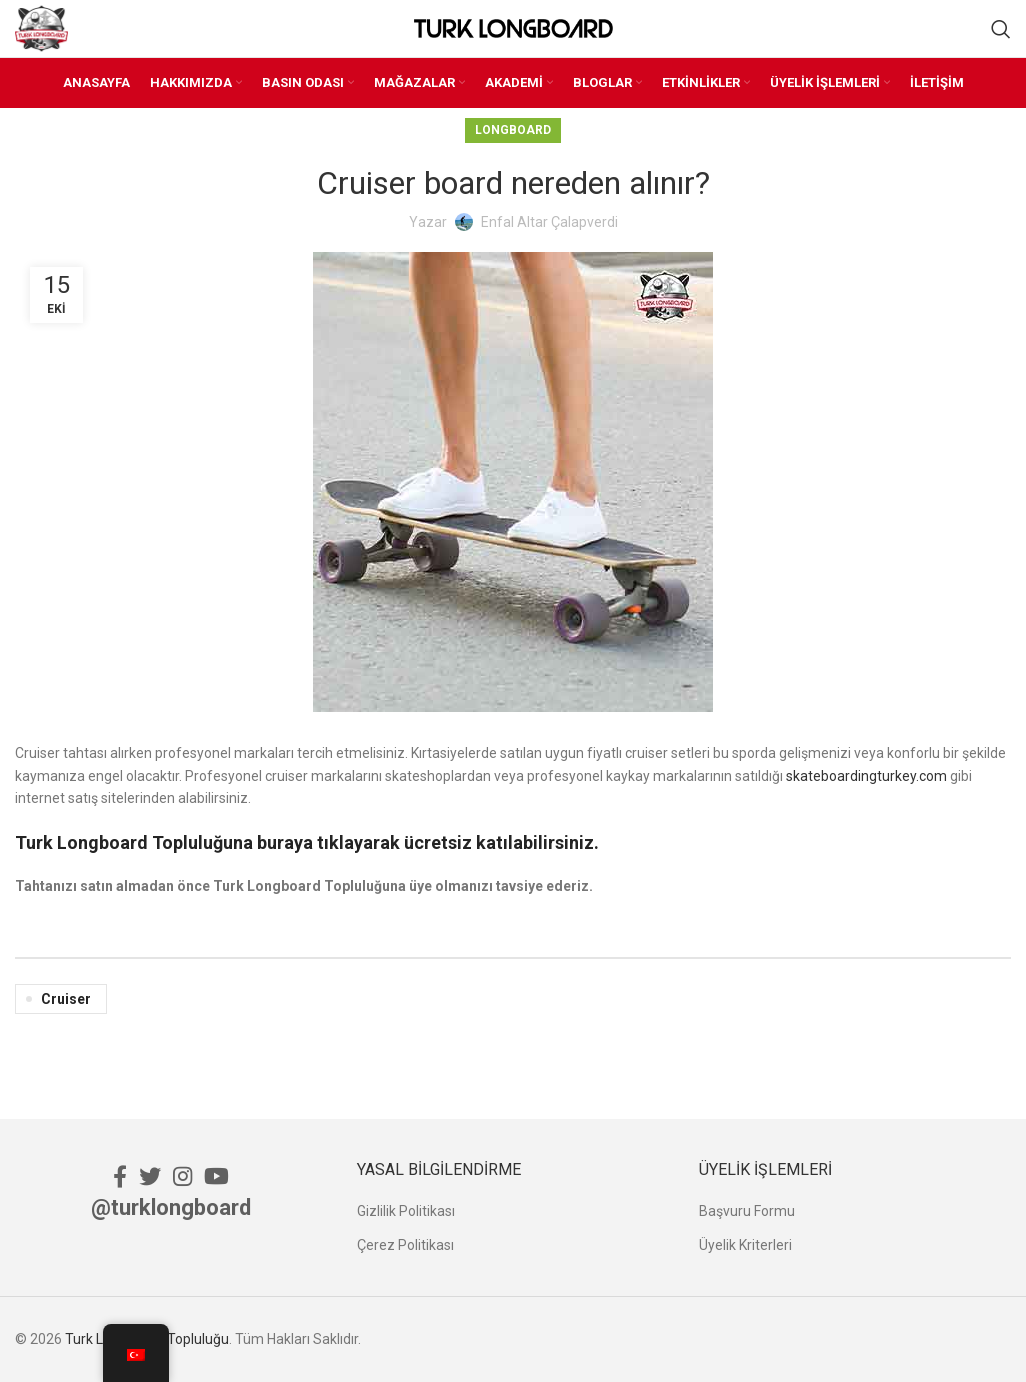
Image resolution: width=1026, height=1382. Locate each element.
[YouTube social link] (216, 1176)
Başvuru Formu (747, 1211)
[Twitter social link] (150, 1176)
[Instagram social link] (182, 1176)
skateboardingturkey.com (866, 776)
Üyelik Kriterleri (745, 1245)
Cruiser (66, 999)
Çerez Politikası (405, 1245)
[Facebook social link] (120, 1176)
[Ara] (1001, 29)
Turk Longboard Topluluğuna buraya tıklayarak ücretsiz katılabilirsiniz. (307, 842)
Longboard (513, 130)
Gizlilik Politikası (406, 1211)
